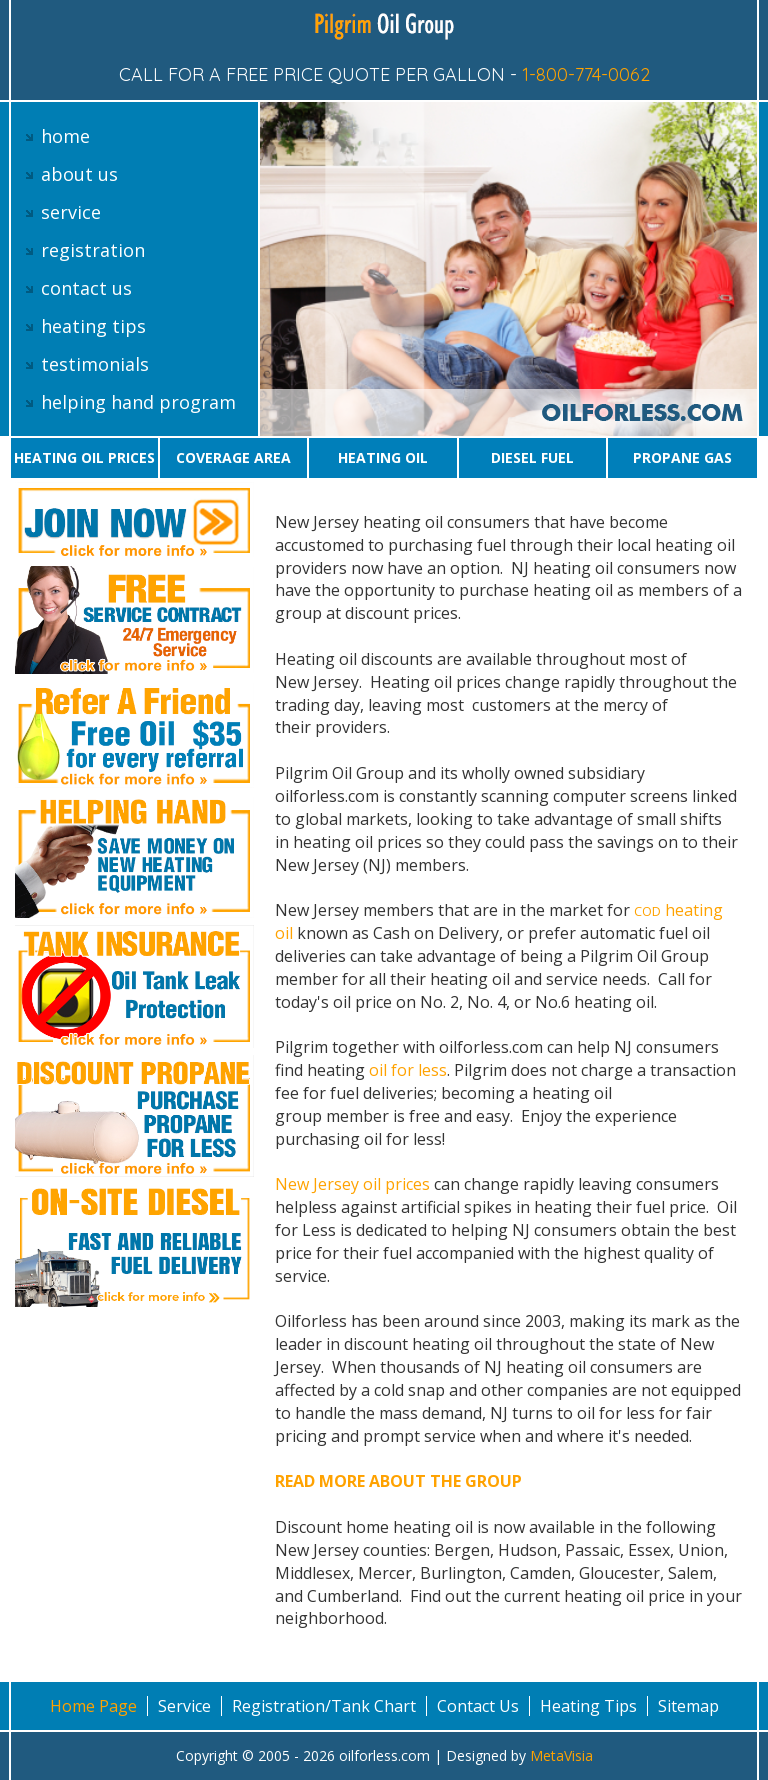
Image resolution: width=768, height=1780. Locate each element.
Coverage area (233, 457)
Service (184, 1706)
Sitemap (688, 1706)
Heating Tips (588, 1706)
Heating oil (383, 457)
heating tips (93, 326)
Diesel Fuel (532, 457)
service (71, 212)
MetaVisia (561, 1755)
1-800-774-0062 (586, 74)
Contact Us (478, 1706)
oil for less (408, 1070)
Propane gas (682, 457)
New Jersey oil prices (354, 1184)
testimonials (95, 364)
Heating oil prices (84, 457)
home (65, 136)
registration (93, 250)
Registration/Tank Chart (324, 1706)
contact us (86, 288)
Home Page (93, 1706)
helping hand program (138, 402)
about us (79, 174)
